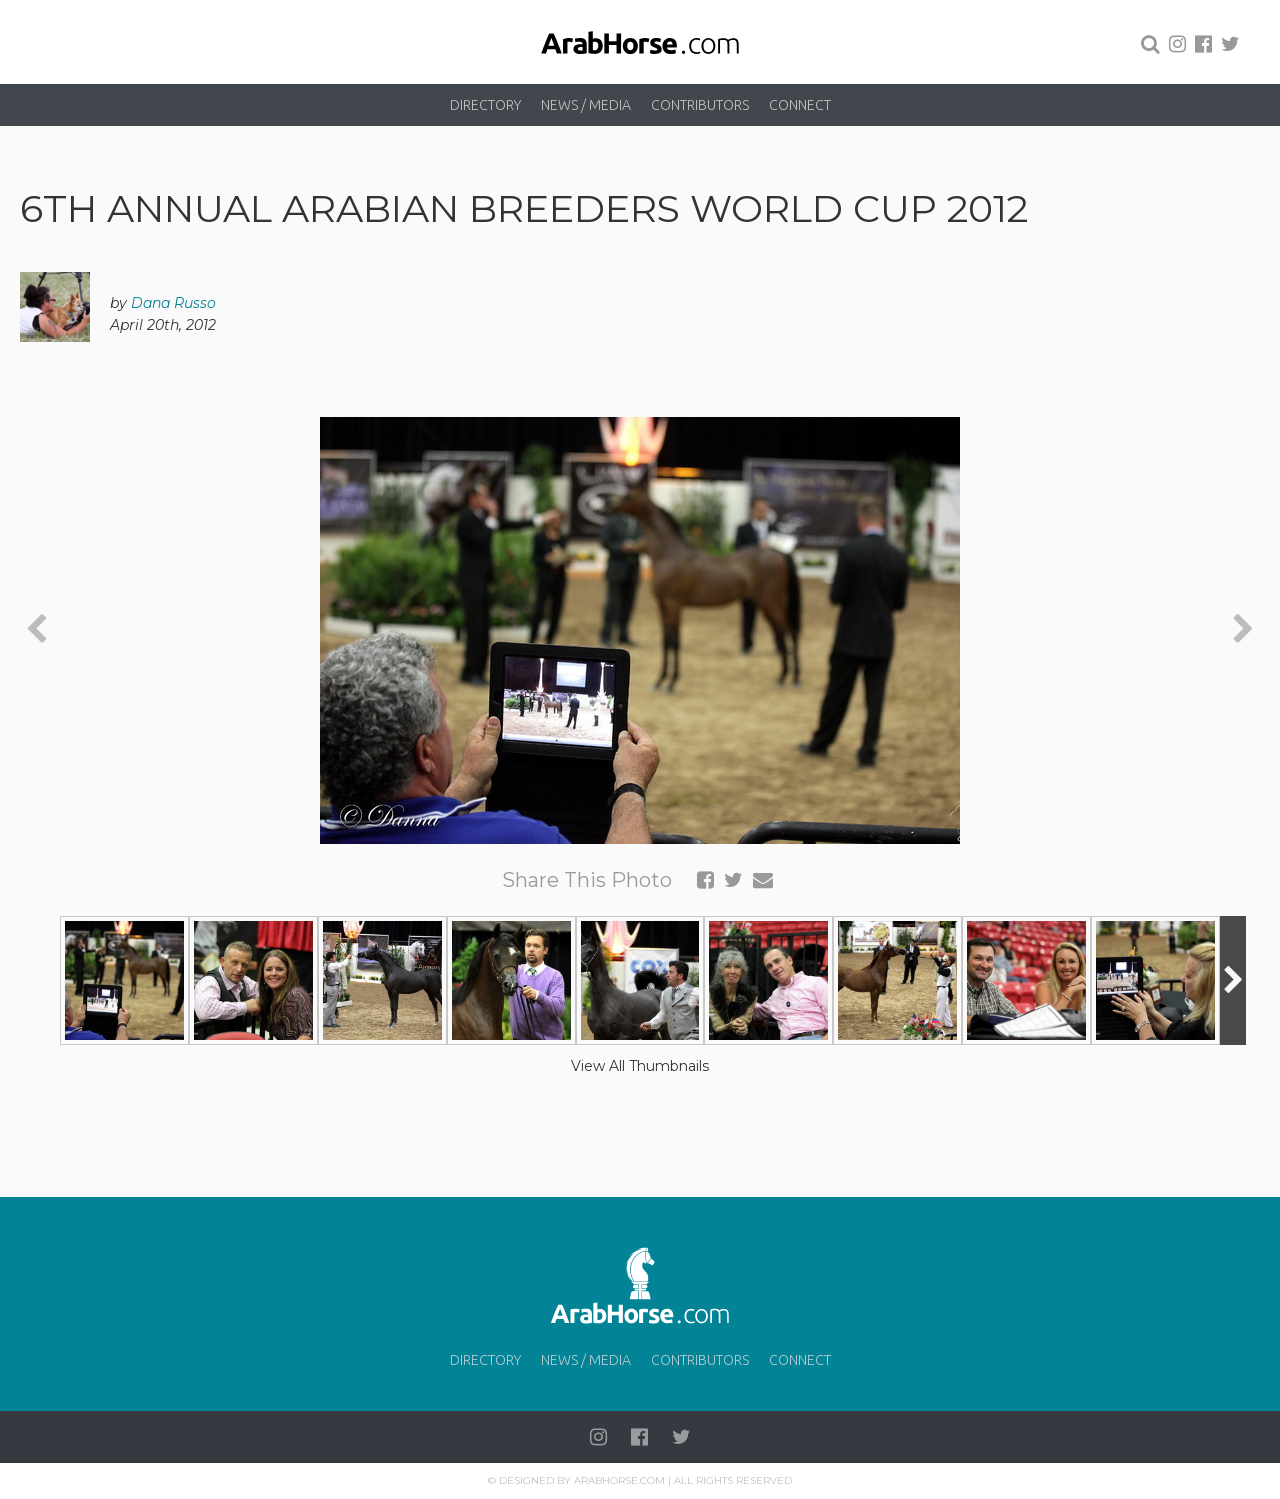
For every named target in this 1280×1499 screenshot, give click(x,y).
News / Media (586, 105)
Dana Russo (173, 303)
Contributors (700, 105)
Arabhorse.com (619, 1480)
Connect (800, 105)
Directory (485, 105)
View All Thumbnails (640, 1066)
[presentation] (36, 630)
